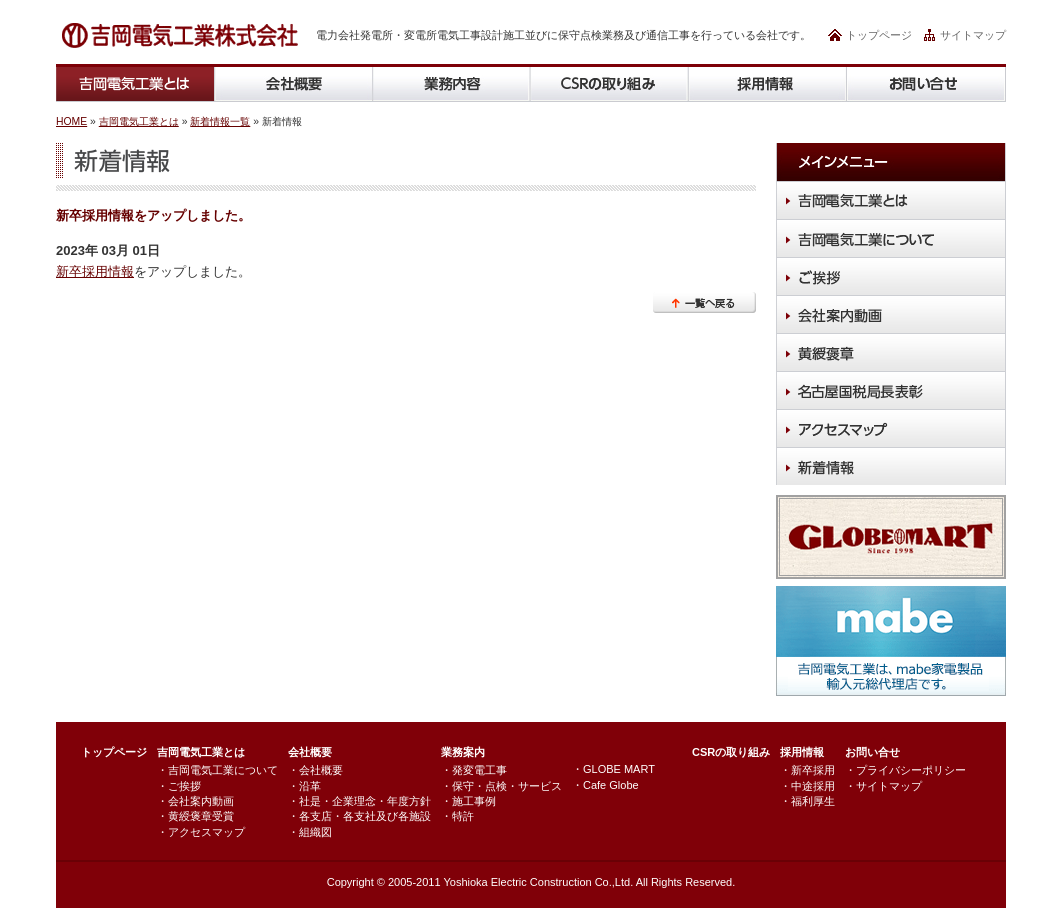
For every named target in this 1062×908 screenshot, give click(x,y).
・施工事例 (468, 801)
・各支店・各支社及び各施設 (359, 816)
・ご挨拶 (179, 786)
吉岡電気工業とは (139, 121)
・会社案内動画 (195, 801)
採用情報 (802, 752)
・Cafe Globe (605, 785)
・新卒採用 (807, 770)
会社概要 (310, 752)
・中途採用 (807, 786)
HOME (71, 121)
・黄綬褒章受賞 (195, 816)
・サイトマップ (883, 786)
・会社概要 (315, 770)
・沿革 (304, 786)
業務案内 (463, 752)
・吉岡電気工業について (217, 770)
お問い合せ (872, 752)
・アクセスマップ (201, 832)
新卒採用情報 (95, 271)
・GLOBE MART (613, 769)
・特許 (457, 816)
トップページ (879, 35)
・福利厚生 (807, 801)
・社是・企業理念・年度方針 (359, 801)
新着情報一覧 (220, 121)
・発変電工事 (474, 770)
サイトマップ (973, 35)
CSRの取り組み (731, 752)
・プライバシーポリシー (905, 770)
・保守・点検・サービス (501, 786)
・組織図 (310, 832)
